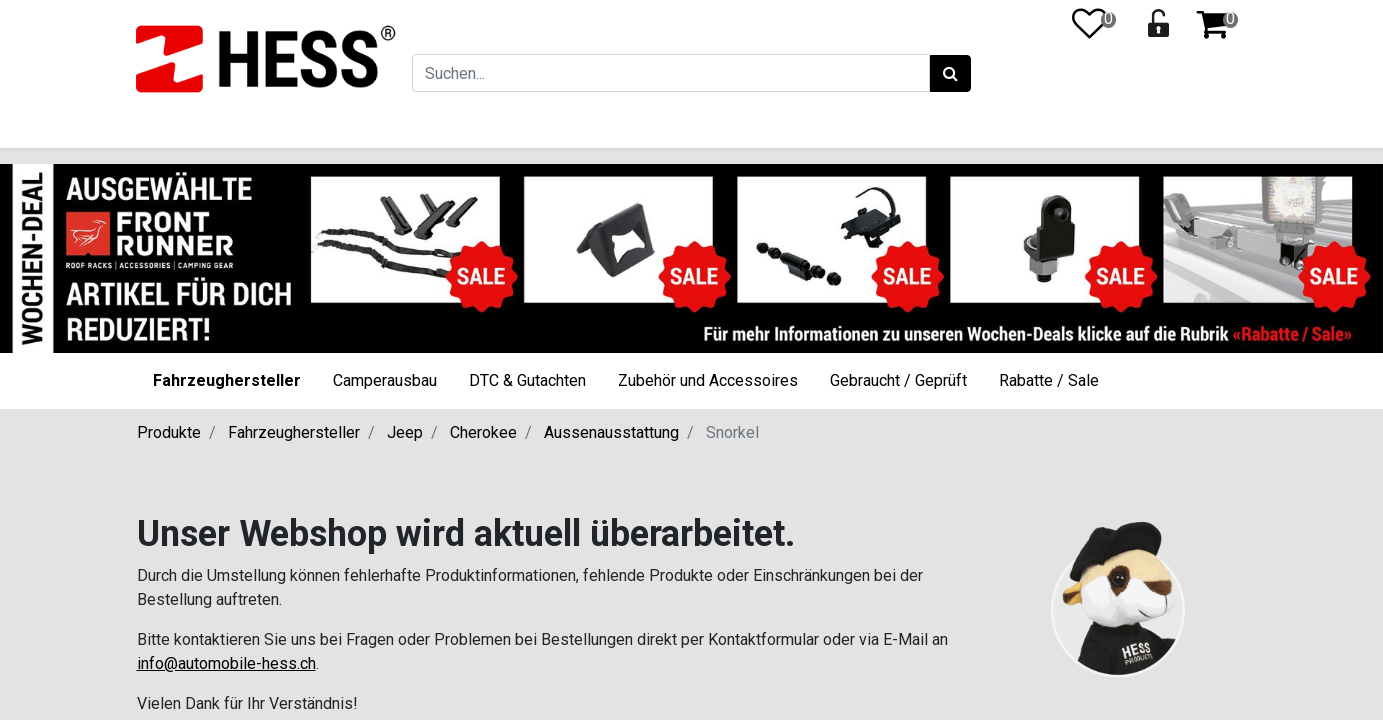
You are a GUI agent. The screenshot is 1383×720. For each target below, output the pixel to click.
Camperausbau (385, 380)
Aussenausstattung (611, 432)
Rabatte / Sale (1049, 380)
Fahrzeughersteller (227, 380)
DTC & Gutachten (527, 380)
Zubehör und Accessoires (708, 380)
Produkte (169, 432)
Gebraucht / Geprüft (898, 380)
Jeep (405, 432)
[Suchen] (948, 74)
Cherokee (483, 432)
